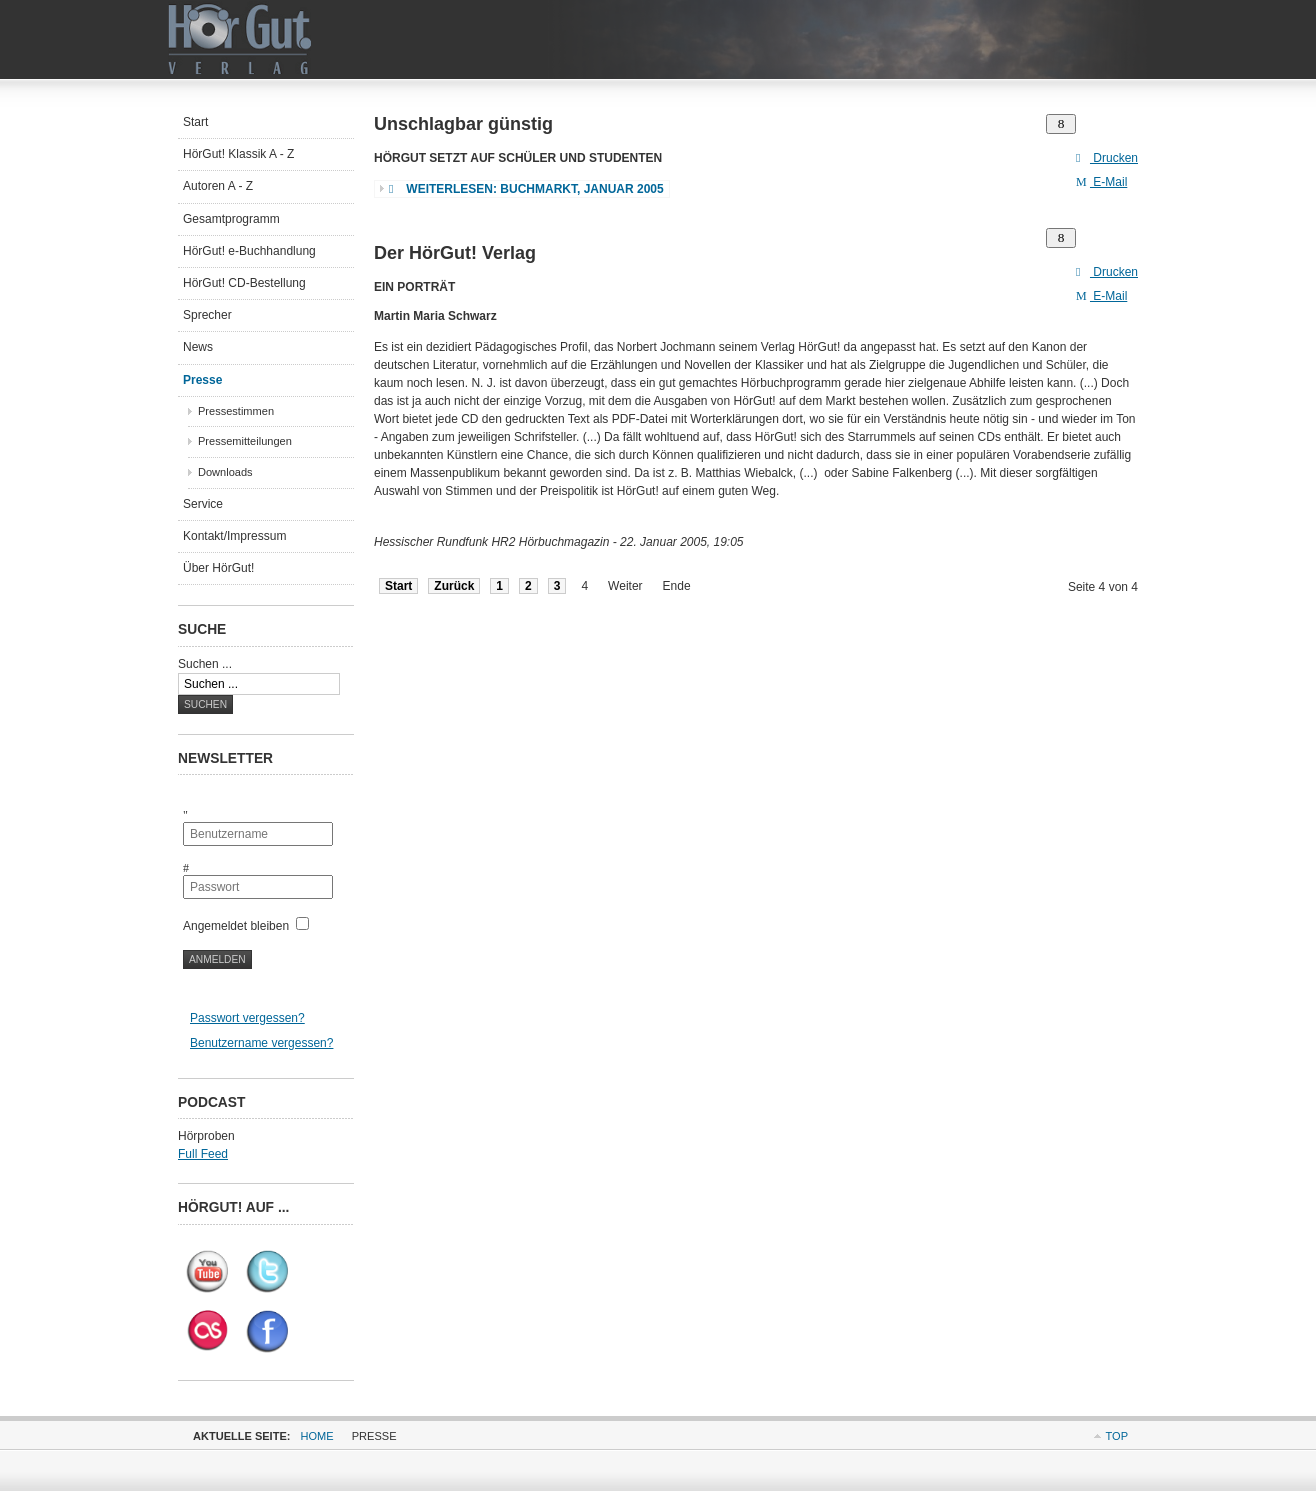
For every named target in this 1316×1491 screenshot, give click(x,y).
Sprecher (207, 315)
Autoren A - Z (218, 186)
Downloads (225, 472)
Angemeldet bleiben (236, 926)
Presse (202, 380)
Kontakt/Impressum (234, 536)
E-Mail (1101, 182)
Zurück (454, 586)
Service (203, 504)
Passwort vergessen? (247, 1018)
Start (398, 586)
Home (317, 1436)
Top (1117, 1436)
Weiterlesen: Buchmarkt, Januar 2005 (526, 189)
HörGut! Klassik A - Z (238, 154)
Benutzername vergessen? (261, 1043)
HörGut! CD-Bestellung (244, 283)
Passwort (197, 861)
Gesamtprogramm (231, 219)
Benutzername (197, 808)
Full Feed (203, 1154)
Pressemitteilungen (245, 441)
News (198, 347)
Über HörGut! (218, 568)
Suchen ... (205, 664)
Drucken (1107, 158)
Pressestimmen (236, 411)
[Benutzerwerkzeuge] (1061, 124)
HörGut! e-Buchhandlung (249, 251)
